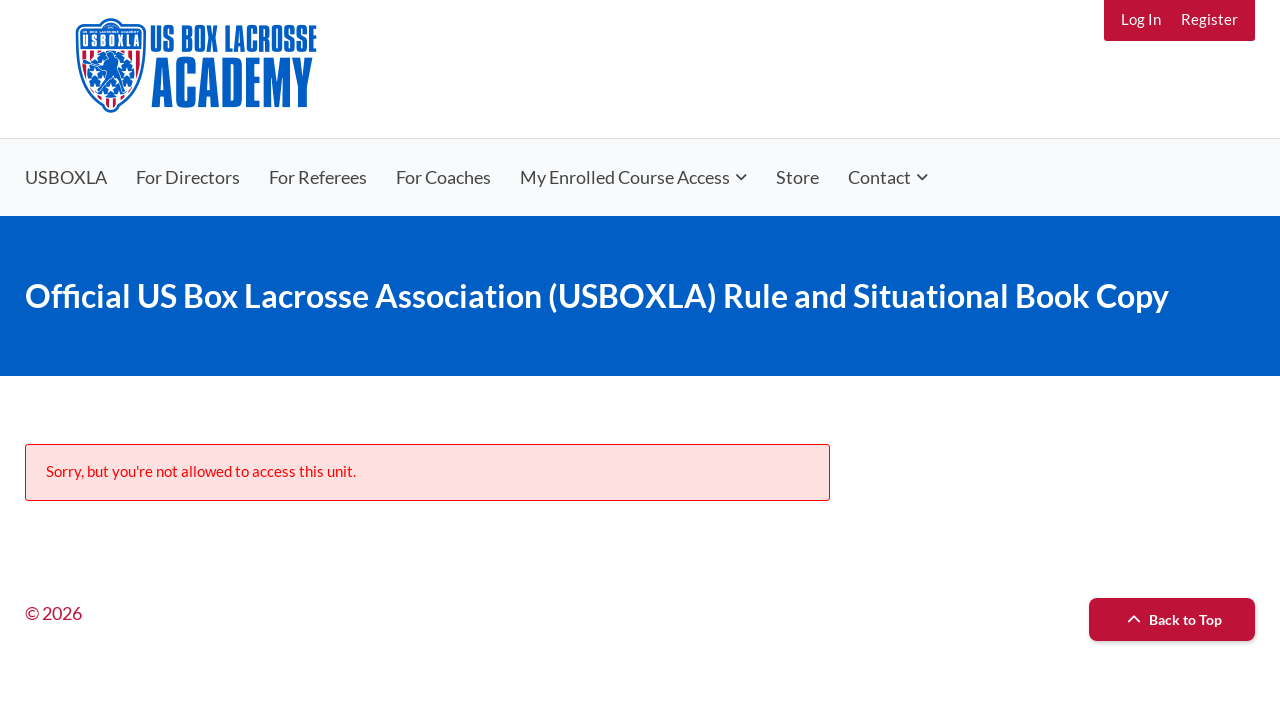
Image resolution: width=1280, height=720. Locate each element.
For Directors (188, 177)
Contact (879, 177)
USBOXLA (66, 177)
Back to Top (1172, 619)
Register (1209, 19)
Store (797, 177)
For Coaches (443, 177)
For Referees (318, 177)
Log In (1141, 19)
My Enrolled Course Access (625, 177)
